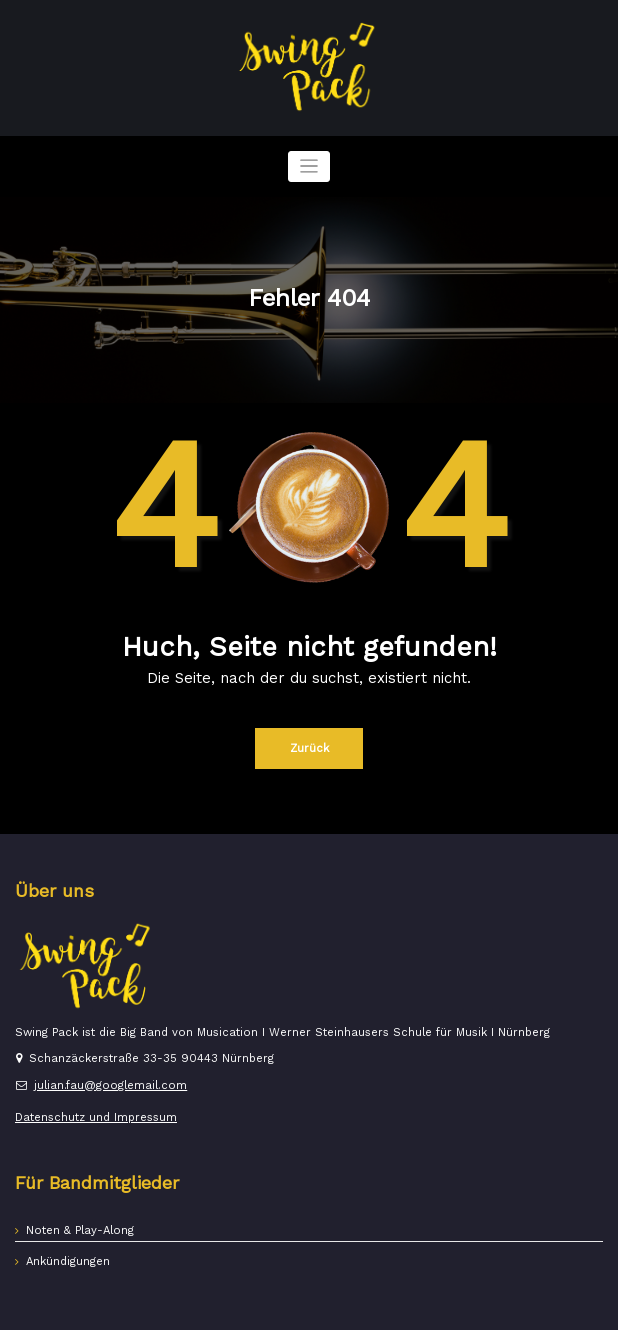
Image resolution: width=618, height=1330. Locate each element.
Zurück (309, 748)
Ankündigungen (68, 1261)
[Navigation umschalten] (309, 166)
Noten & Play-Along (80, 1230)
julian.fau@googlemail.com (110, 1085)
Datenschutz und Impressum (96, 1117)
